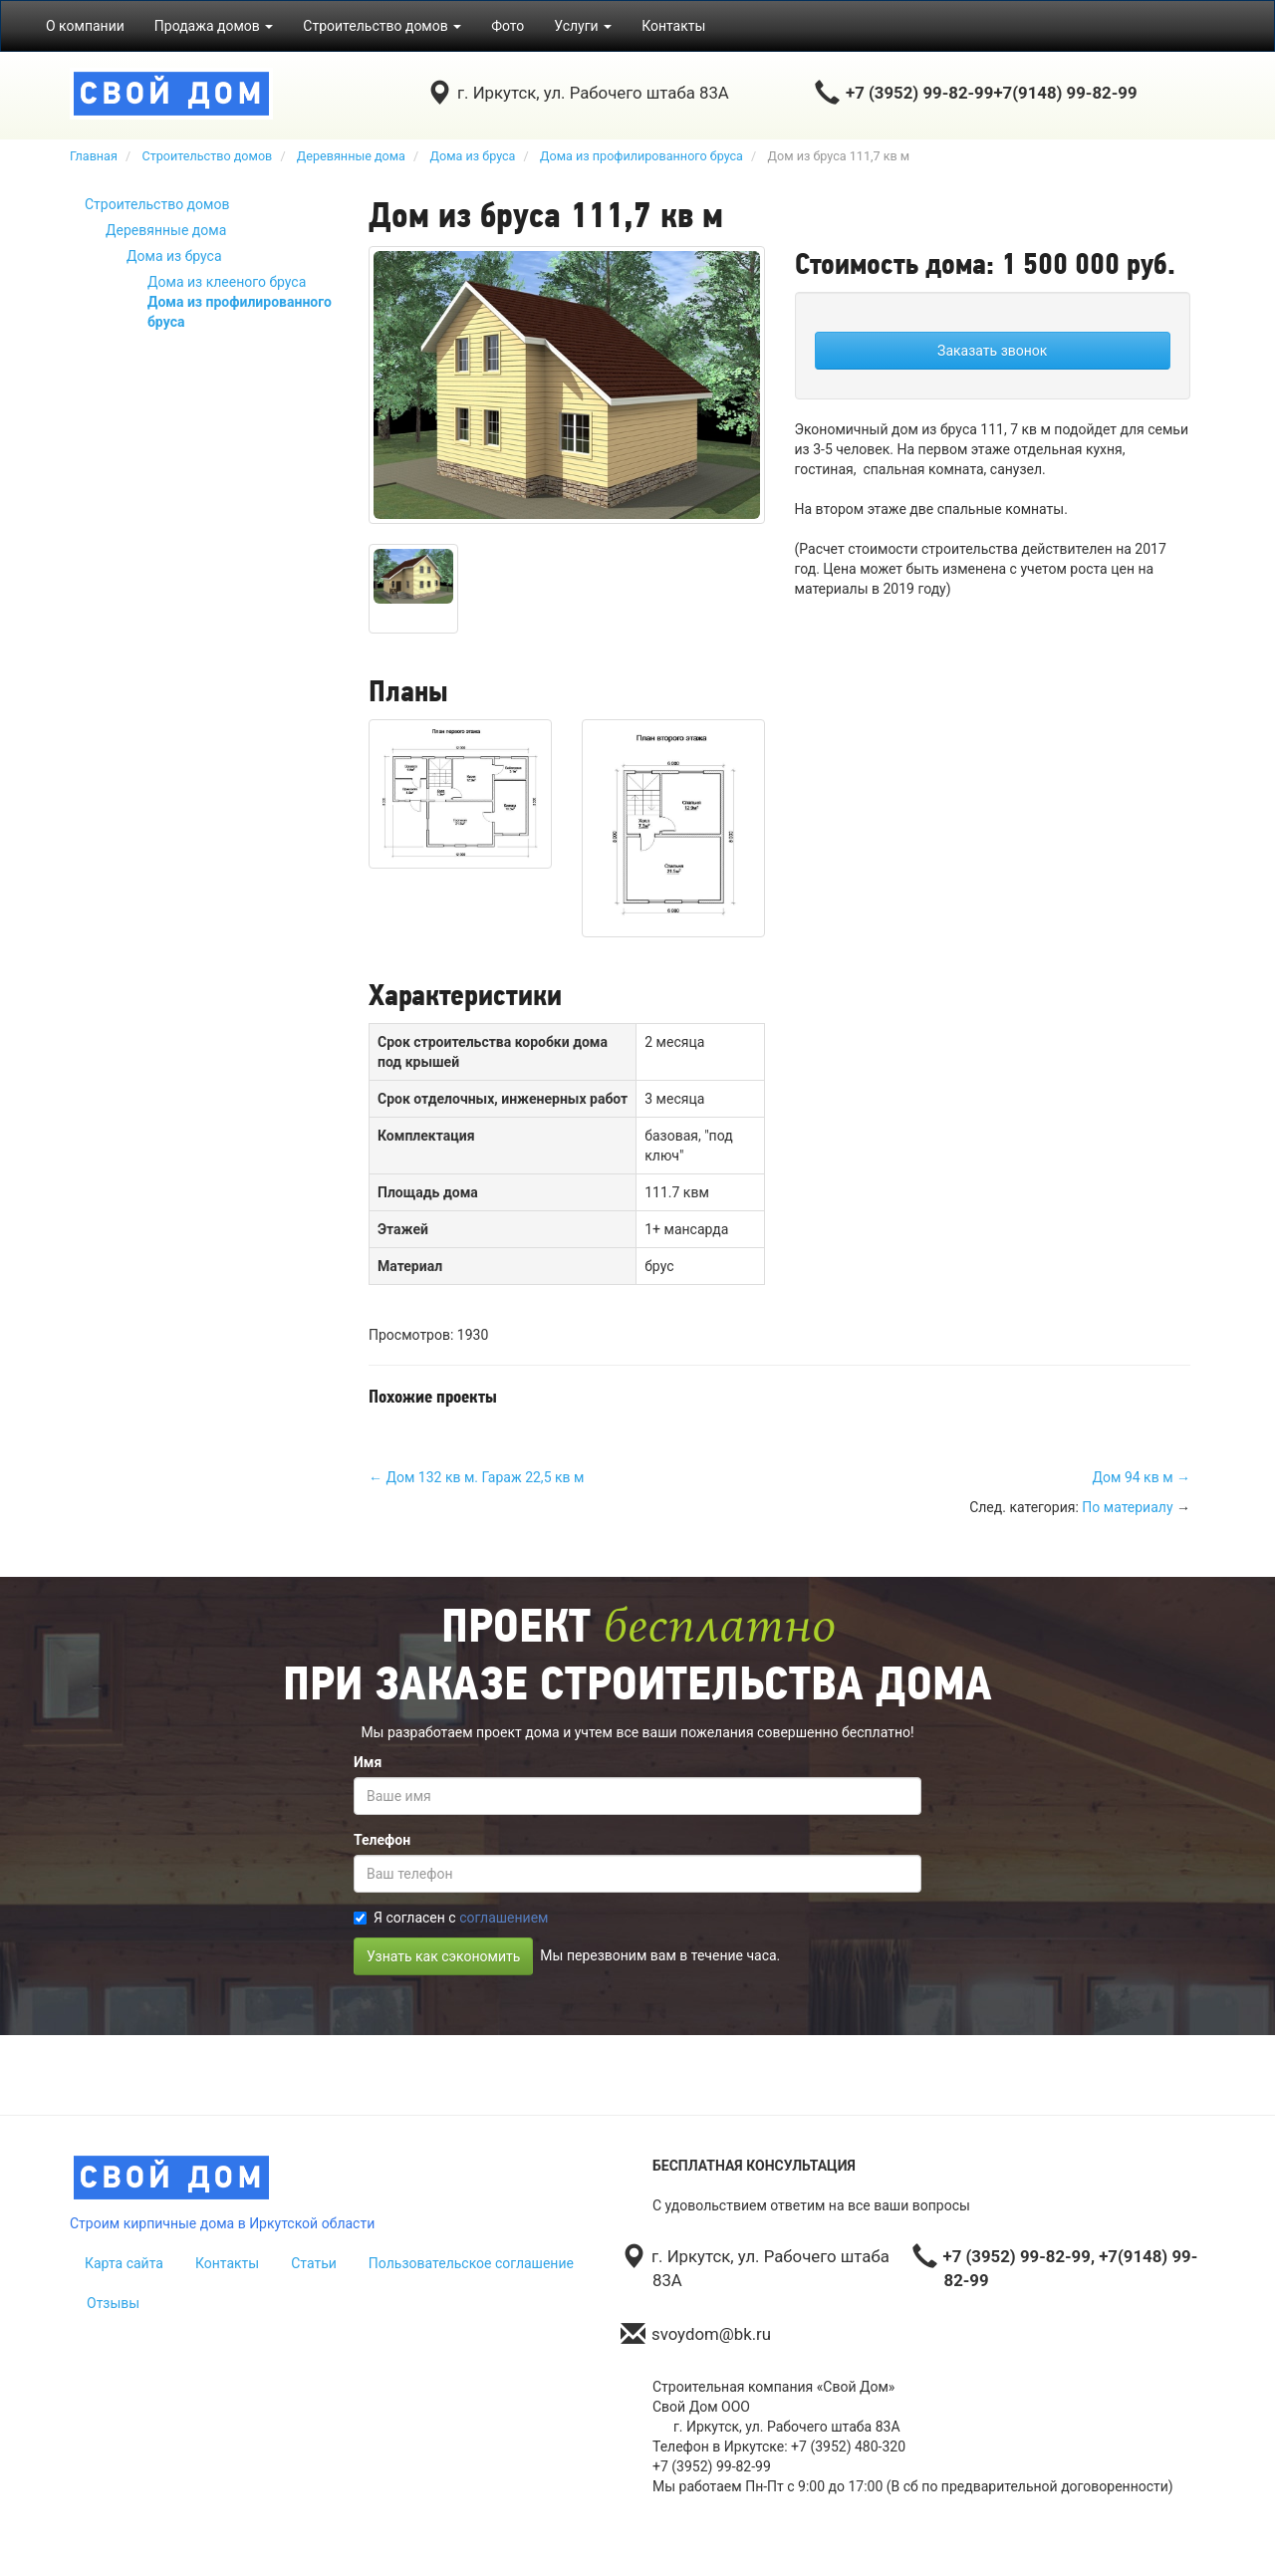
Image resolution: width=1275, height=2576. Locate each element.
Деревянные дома (166, 230)
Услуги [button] (583, 26)
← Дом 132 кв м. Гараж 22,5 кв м (476, 1477)
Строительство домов (157, 204)
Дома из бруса (174, 256)
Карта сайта (124, 2263)
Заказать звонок (992, 351)
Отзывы (113, 2303)
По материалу (1127, 1507)
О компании (85, 26)
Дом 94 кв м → (1141, 1477)
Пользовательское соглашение (471, 2263)
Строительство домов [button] (382, 26)
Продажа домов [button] (214, 26)
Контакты (673, 26)
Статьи (314, 2263)
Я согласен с (451, 1918)
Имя (368, 1762)
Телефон (382, 1840)
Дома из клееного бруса (226, 282)
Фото (507, 26)
